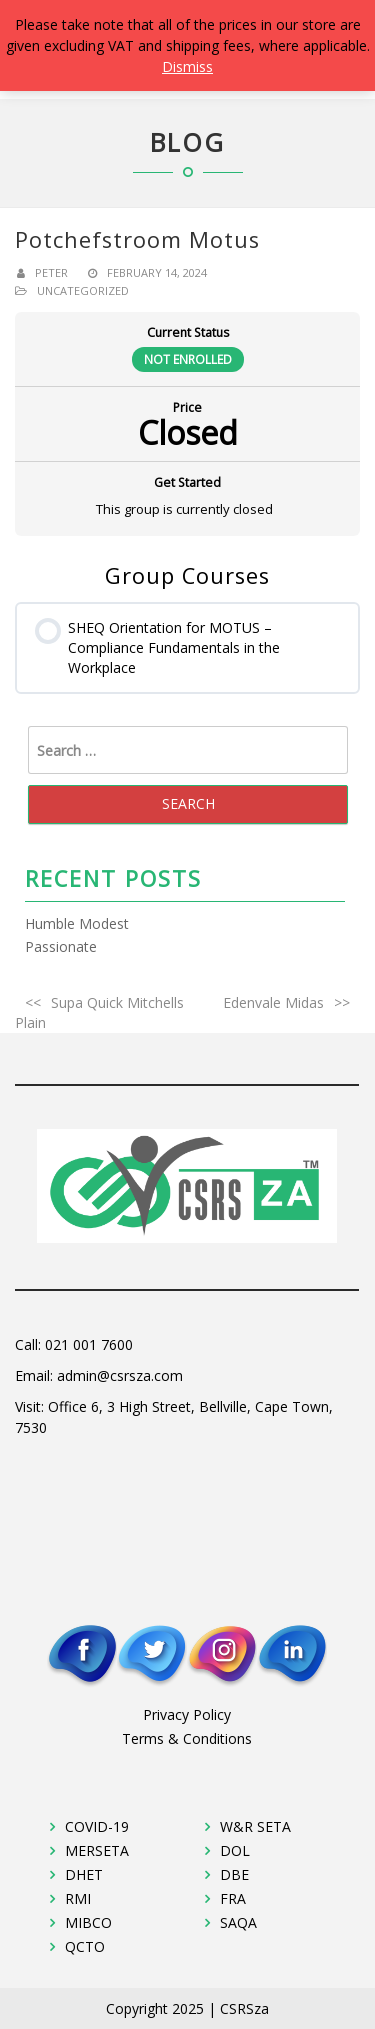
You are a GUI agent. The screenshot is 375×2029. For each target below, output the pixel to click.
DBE (234, 1874)
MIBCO (88, 1922)
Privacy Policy (187, 1714)
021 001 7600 (89, 1344)
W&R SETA (255, 1826)
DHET (84, 1874)
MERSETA (97, 1850)
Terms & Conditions (187, 1738)
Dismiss (187, 66)
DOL (235, 1850)
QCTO (85, 1946)
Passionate (61, 946)
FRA (233, 1898)
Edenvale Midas (273, 1002)
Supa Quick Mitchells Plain (99, 1012)
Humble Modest (77, 923)
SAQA (238, 1922)
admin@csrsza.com (120, 1375)
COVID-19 (97, 1826)
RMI (78, 1898)
